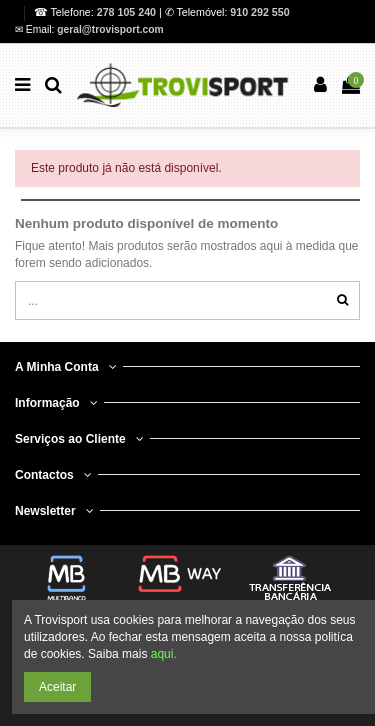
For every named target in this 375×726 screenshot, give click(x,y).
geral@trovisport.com (110, 29)
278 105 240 (128, 12)
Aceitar (57, 687)
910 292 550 (259, 12)
